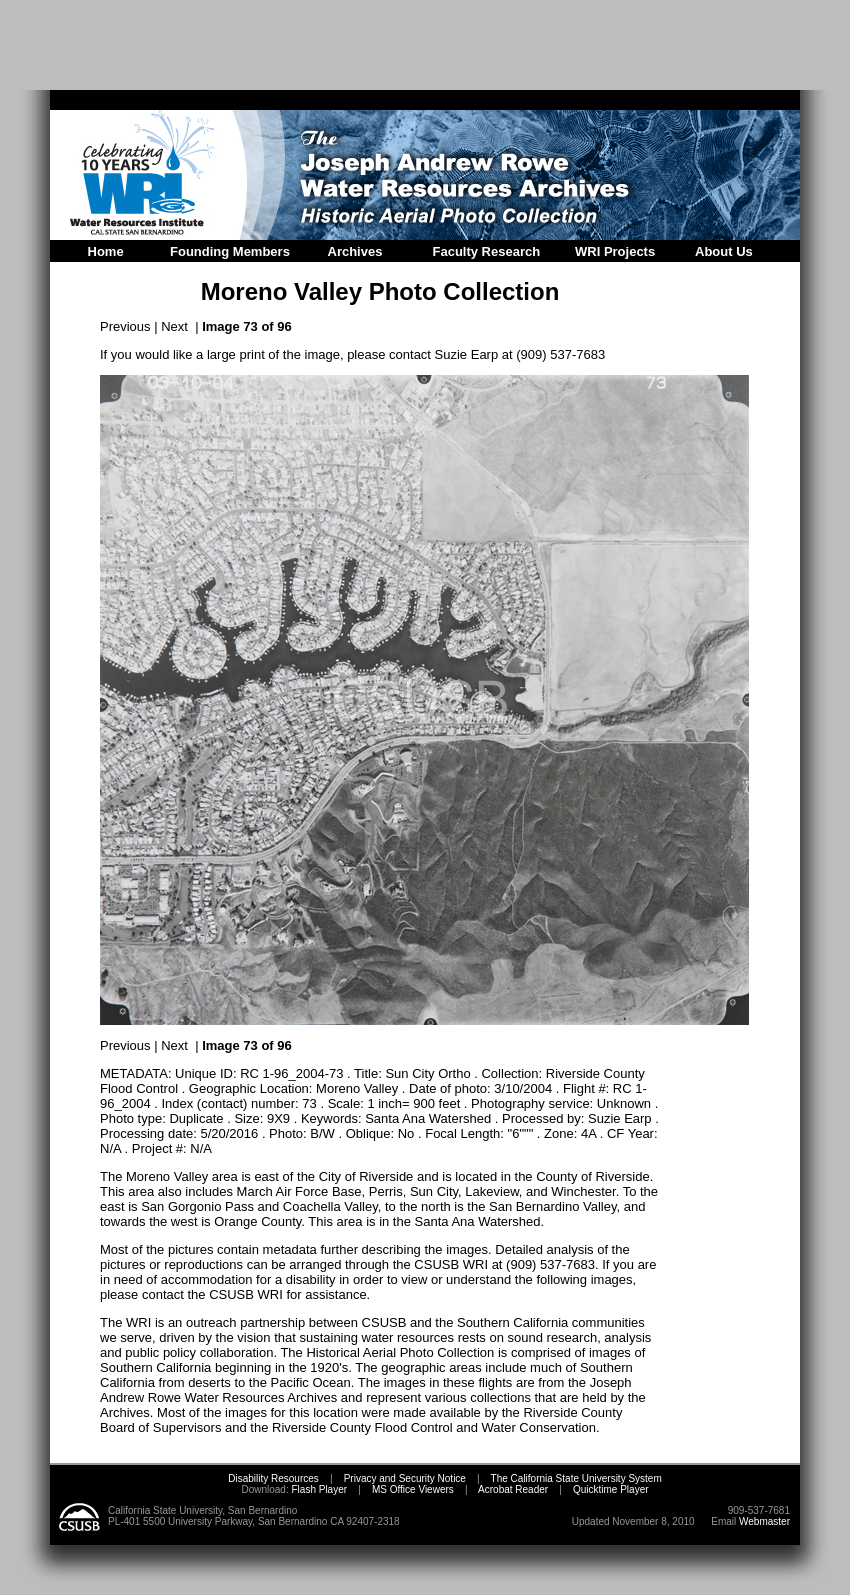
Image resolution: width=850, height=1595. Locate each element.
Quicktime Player (611, 1489)
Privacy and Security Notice (405, 1478)
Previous (125, 326)
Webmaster (764, 1521)
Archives (355, 251)
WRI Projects (615, 251)
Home (106, 251)
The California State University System (576, 1478)
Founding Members (230, 251)
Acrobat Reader (513, 1489)
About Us (724, 251)
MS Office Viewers (413, 1489)
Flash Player (318, 1489)
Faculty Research (487, 251)
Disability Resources (273, 1478)
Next (174, 326)
